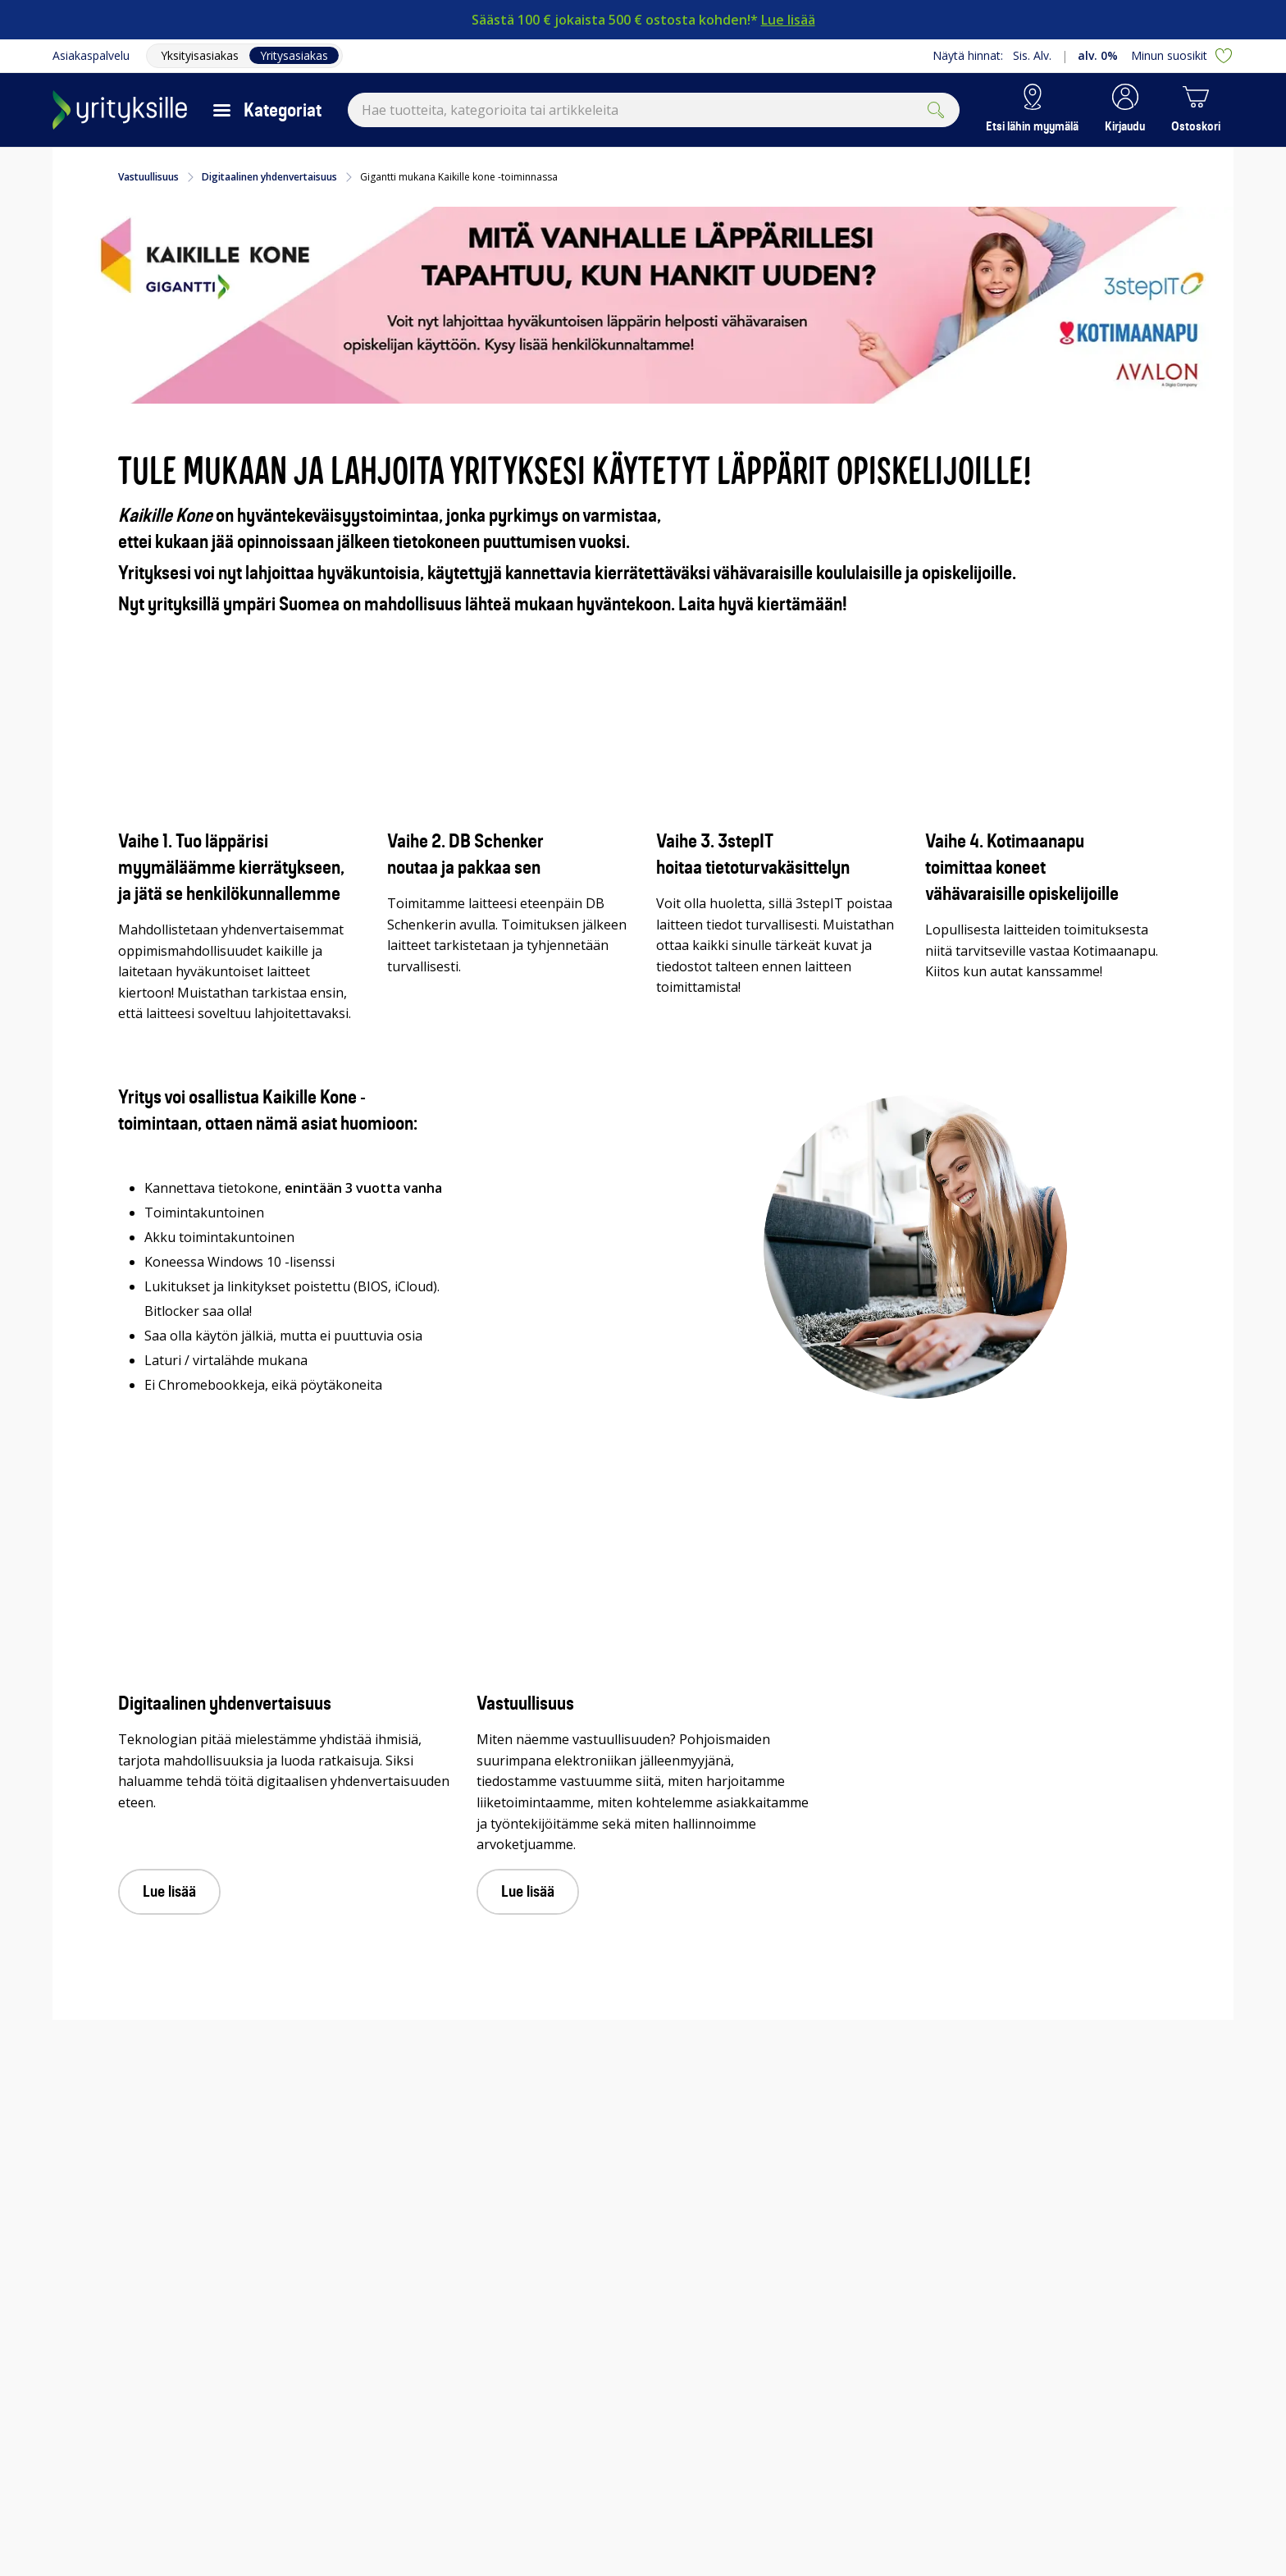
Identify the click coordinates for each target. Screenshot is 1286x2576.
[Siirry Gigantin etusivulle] (119, 110)
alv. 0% (1098, 55)
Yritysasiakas (294, 55)
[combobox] (654, 110)
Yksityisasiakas (200, 55)
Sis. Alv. (1032, 55)
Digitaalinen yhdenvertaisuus (269, 177)
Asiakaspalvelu (91, 55)
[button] (1125, 110)
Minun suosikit (1182, 56)
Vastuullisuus (148, 177)
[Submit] (936, 110)
